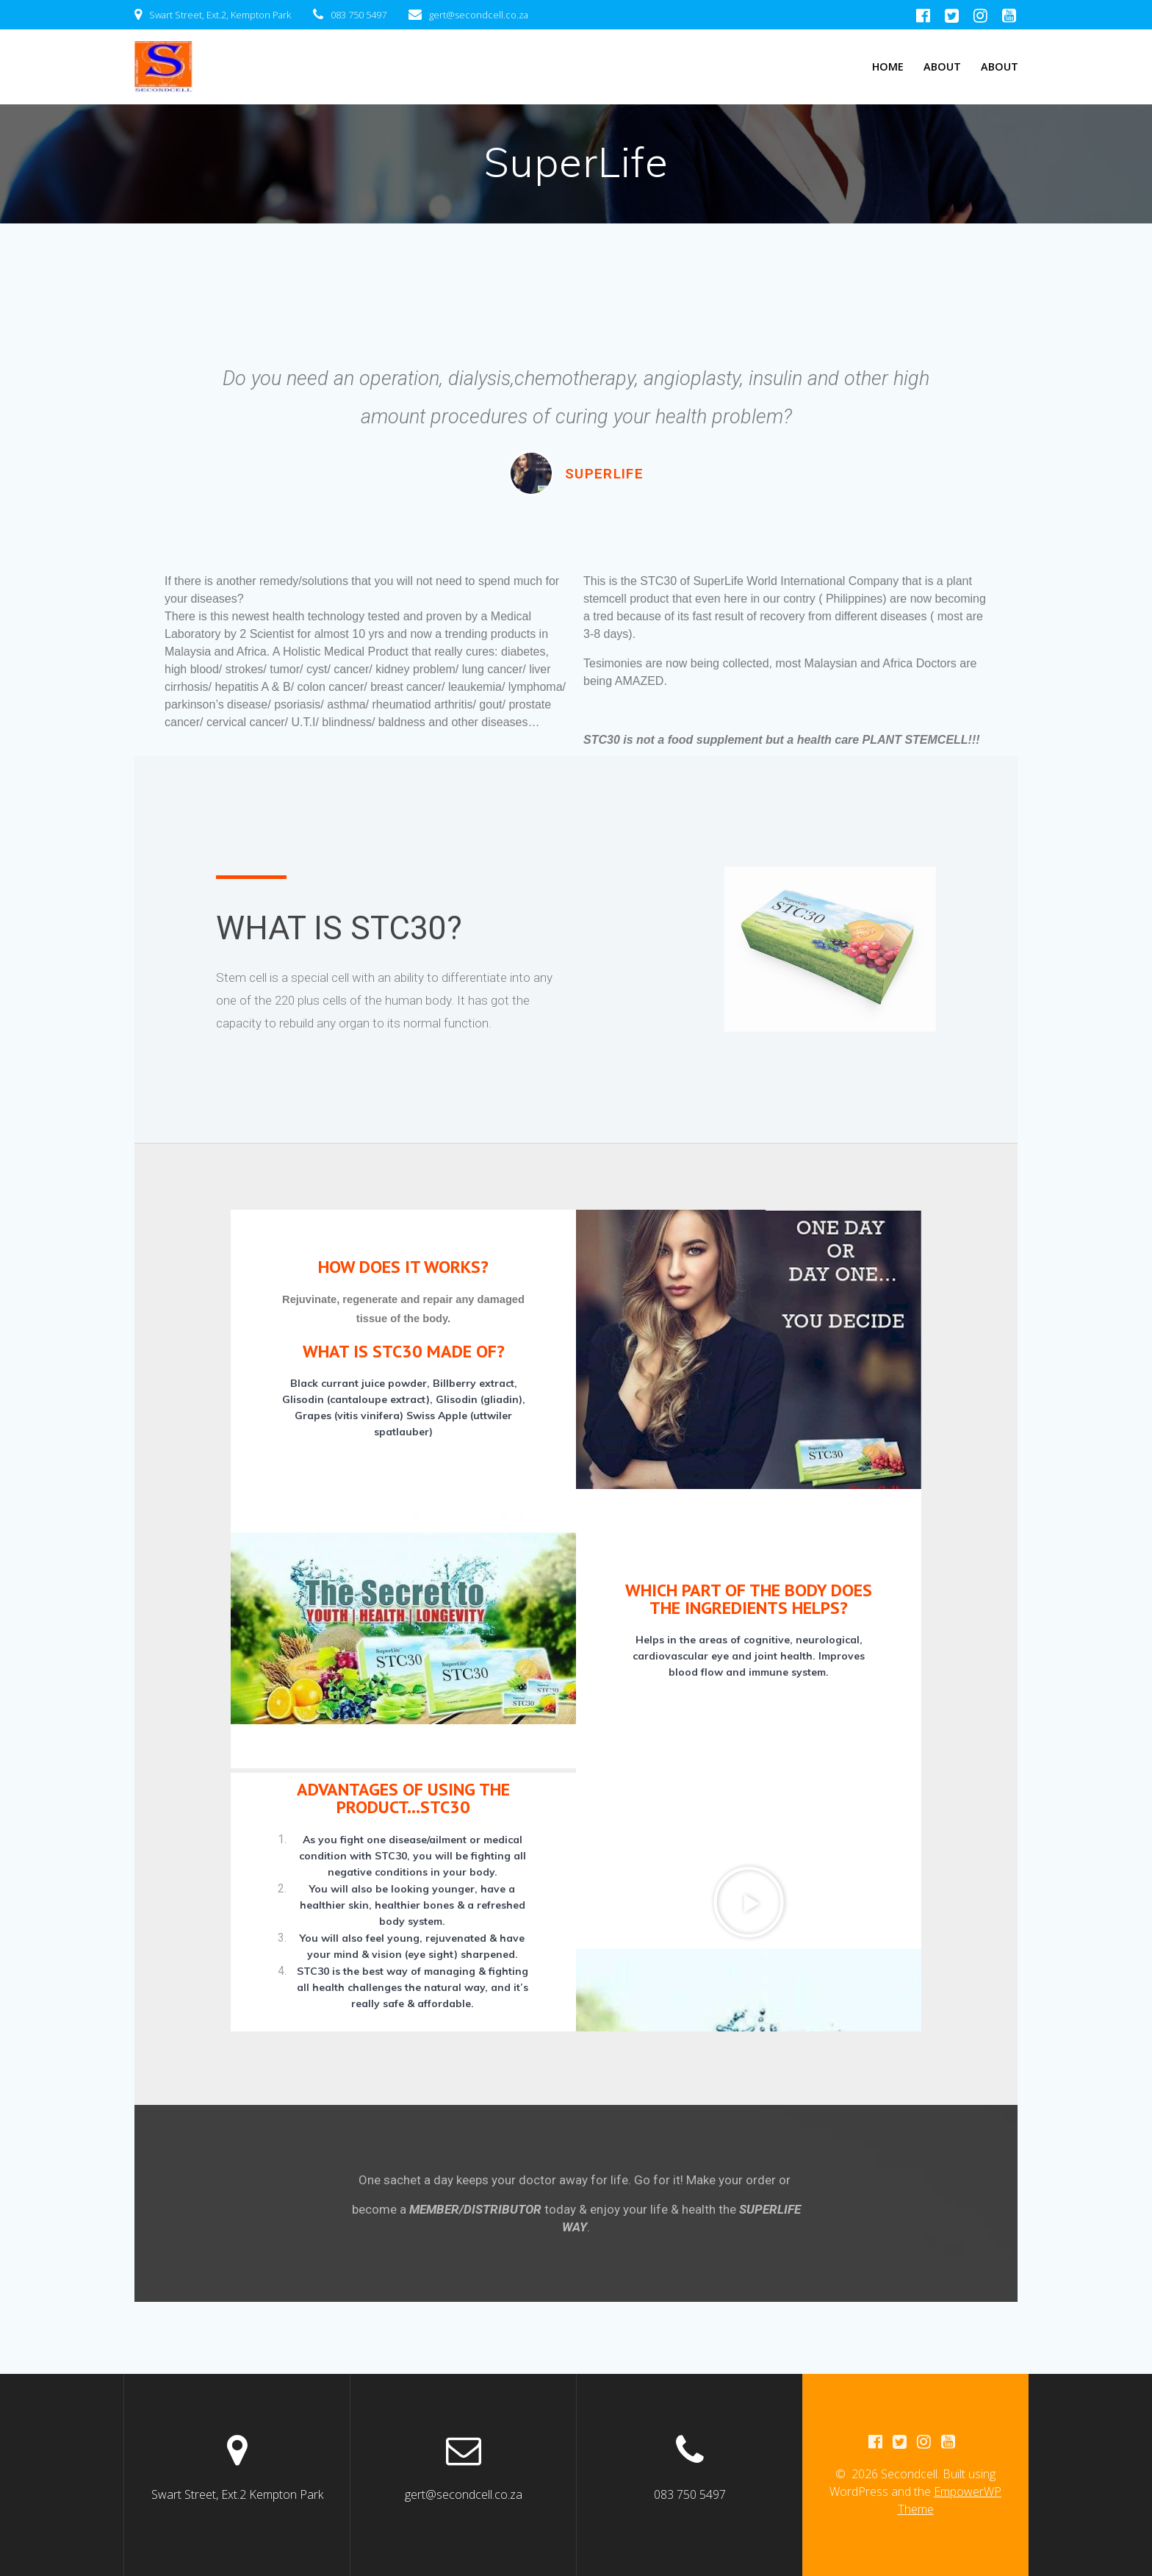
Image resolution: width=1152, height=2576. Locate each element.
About (942, 66)
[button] (748, 1902)
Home (888, 66)
